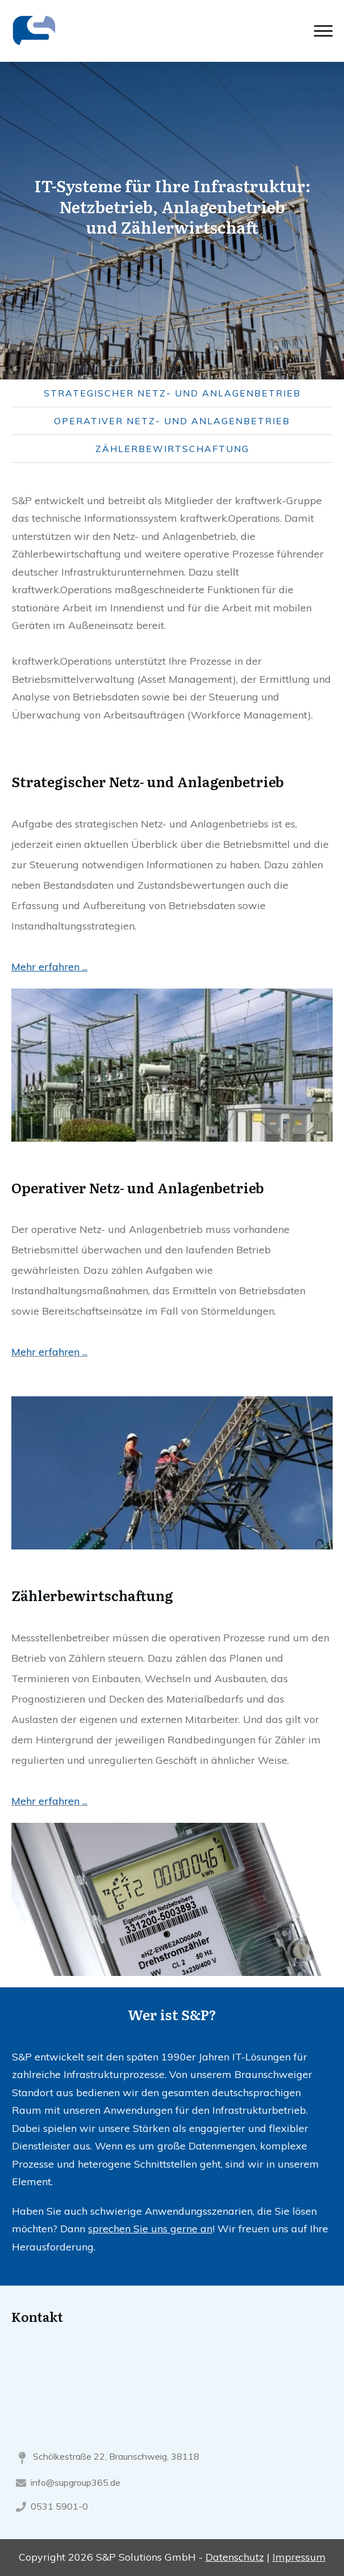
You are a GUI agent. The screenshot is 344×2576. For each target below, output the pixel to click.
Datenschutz (234, 2557)
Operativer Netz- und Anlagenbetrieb (172, 420)
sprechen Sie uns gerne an (150, 2228)
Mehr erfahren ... (49, 1351)
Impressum (299, 2557)
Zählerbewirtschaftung (172, 448)
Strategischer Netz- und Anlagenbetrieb (172, 393)
